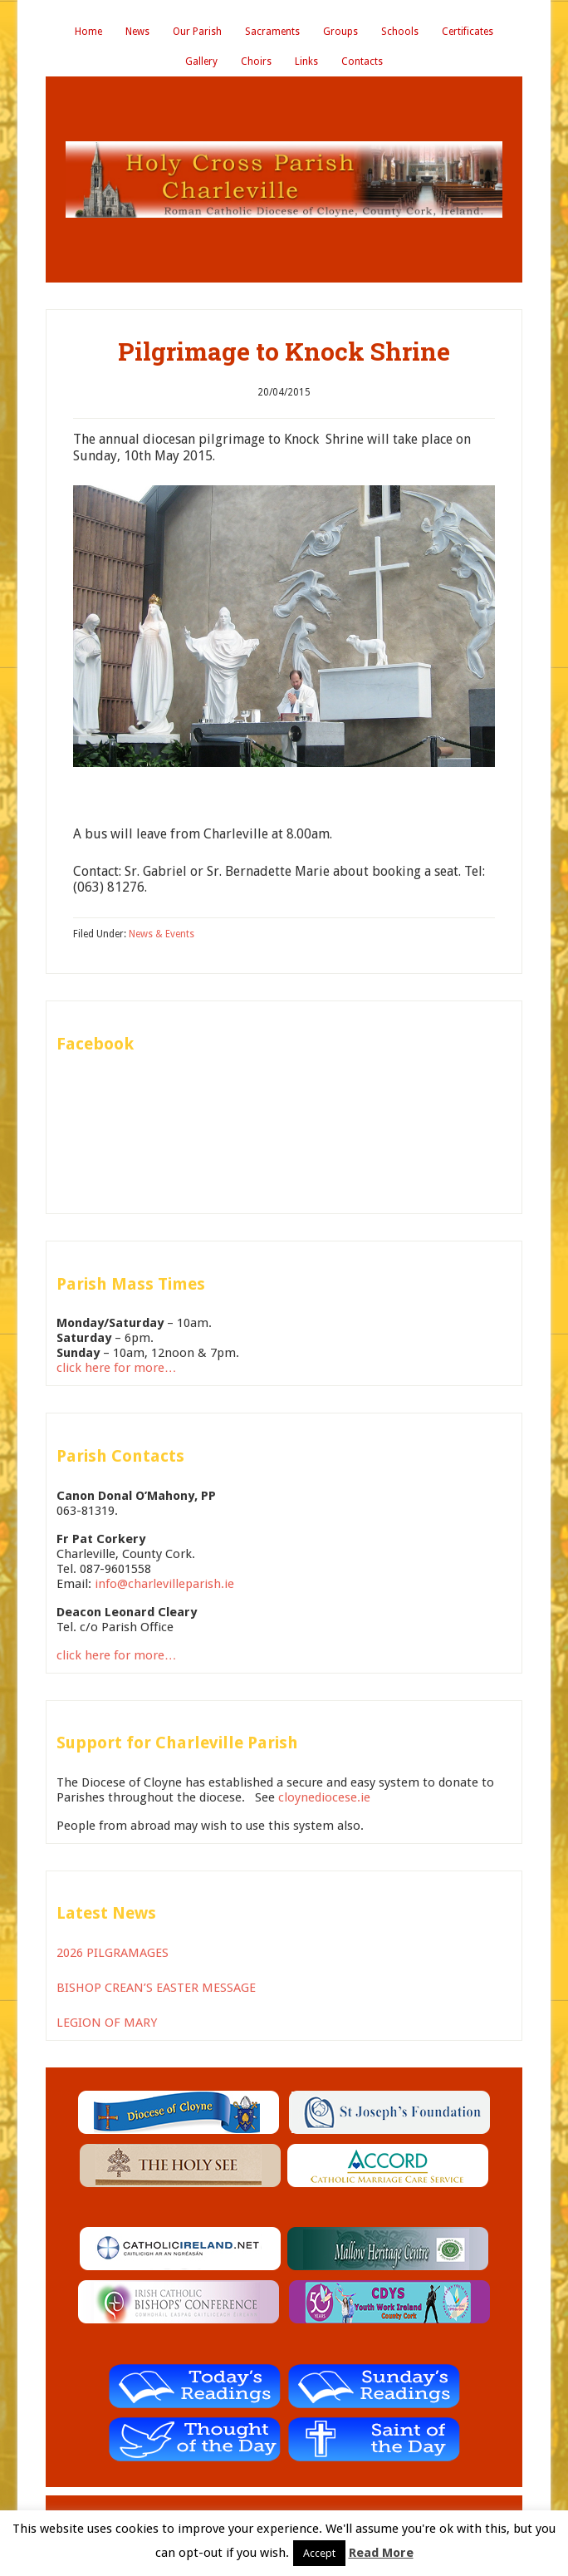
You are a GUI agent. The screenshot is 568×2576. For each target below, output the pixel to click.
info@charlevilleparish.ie (164, 1583)
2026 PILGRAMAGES (112, 1952)
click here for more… (116, 1367)
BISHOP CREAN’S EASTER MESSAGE (156, 1987)
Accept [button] (319, 2553)
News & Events (161, 934)
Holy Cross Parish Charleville (284, 179)
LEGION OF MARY (106, 2022)
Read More (381, 2552)
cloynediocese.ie (324, 1797)
